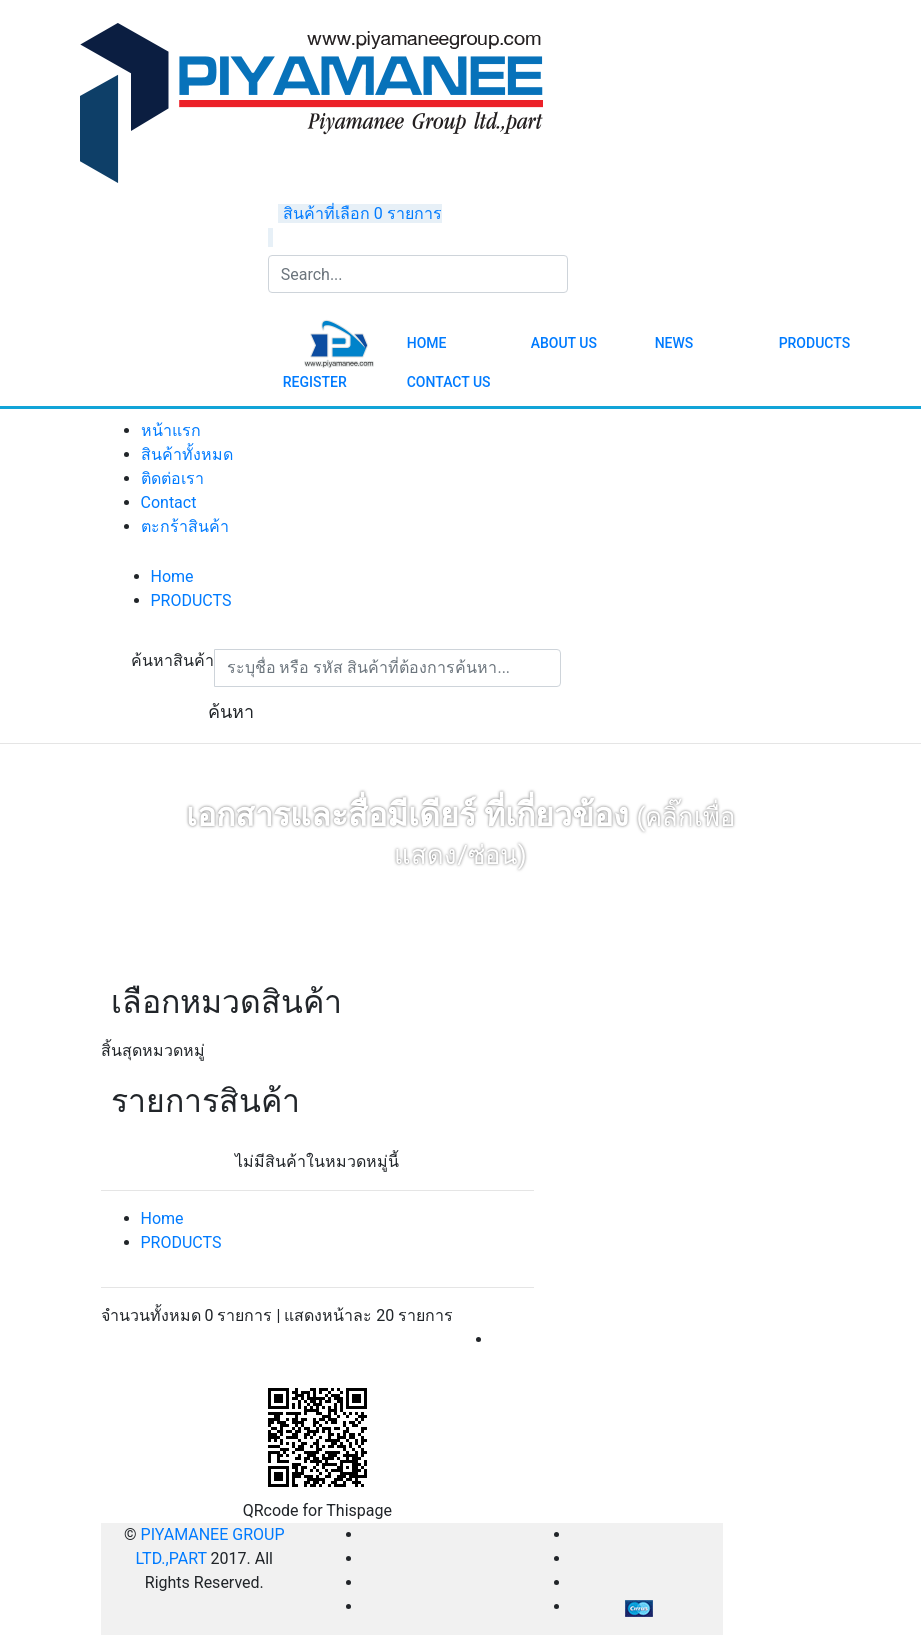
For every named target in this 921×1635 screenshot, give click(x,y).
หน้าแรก (171, 430)
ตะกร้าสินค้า (185, 526)
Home (172, 576)
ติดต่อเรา (172, 478)
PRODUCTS (191, 600)
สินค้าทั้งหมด (187, 454)
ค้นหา (231, 711)
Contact (169, 502)
